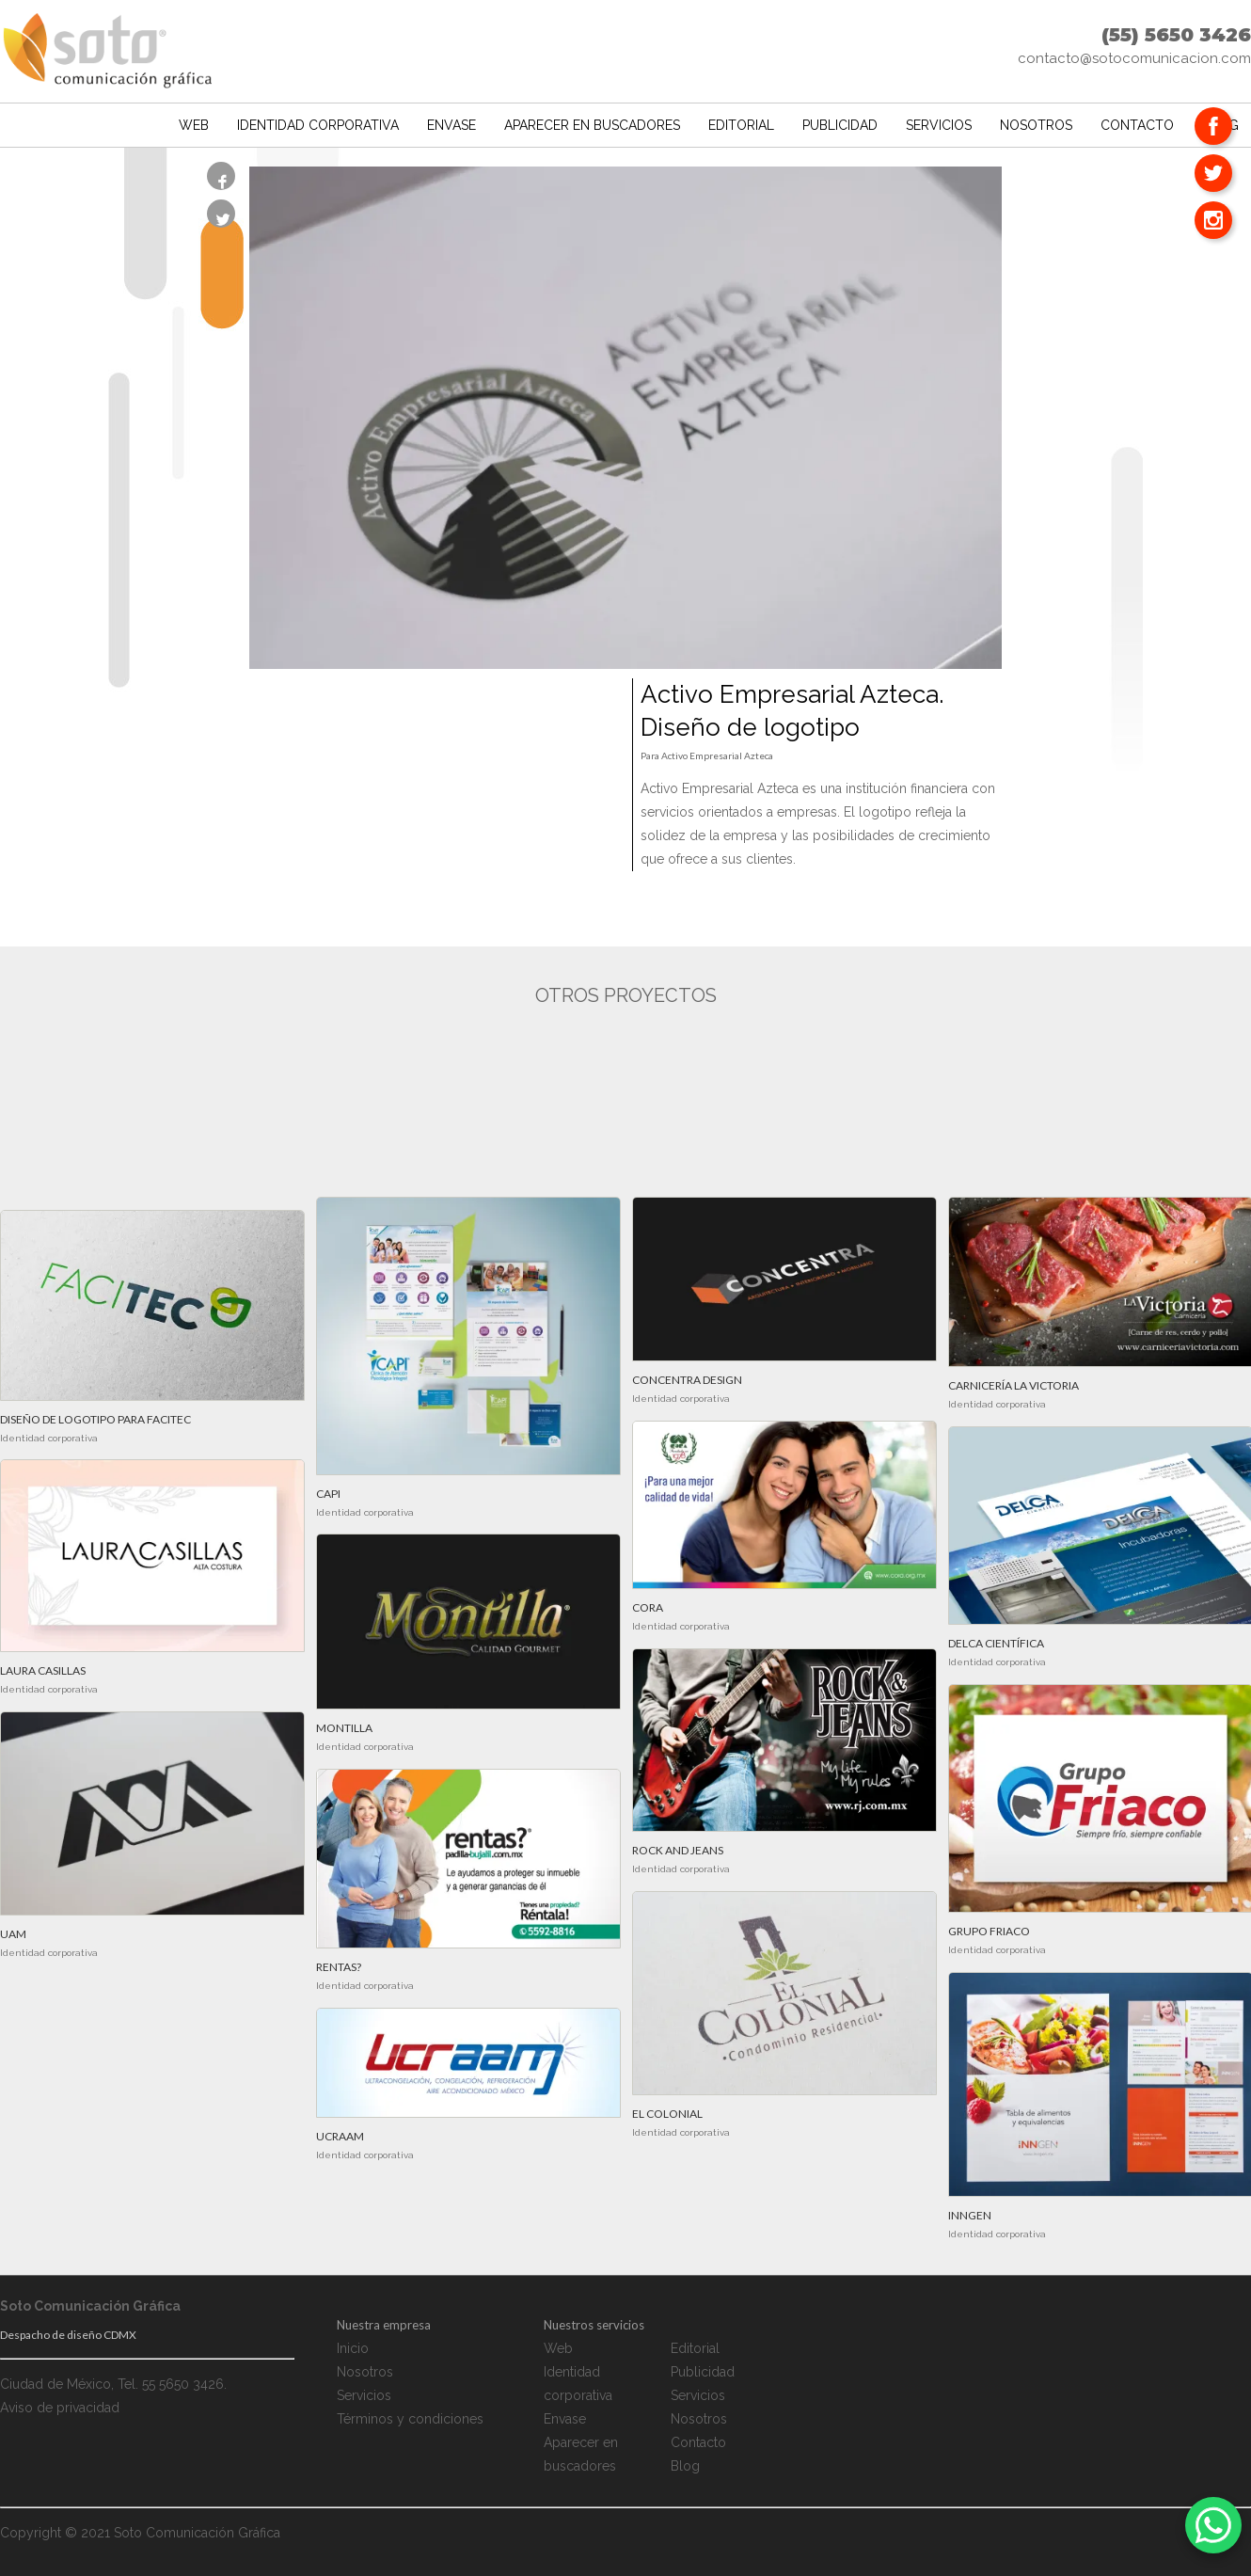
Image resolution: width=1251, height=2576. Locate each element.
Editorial (741, 121)
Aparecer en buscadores (592, 121)
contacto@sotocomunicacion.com (1134, 58)
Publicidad (840, 121)
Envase (451, 121)
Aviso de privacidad (59, 2407)
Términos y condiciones (410, 2418)
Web (194, 121)
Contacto (1137, 121)
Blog (685, 2465)
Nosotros (1036, 121)
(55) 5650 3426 (1176, 35)
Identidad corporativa (318, 121)
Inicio (353, 2348)
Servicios (939, 121)
